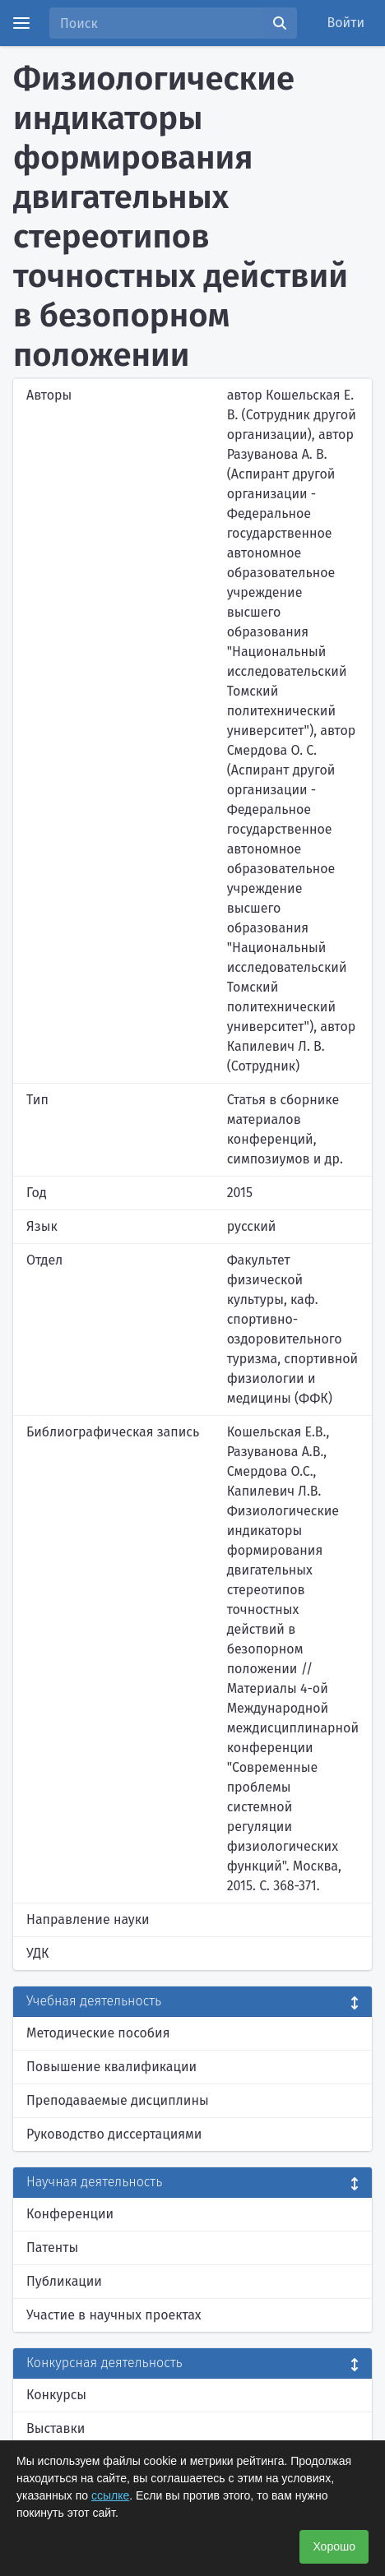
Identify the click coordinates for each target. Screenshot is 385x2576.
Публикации (64, 2281)
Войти (346, 22)
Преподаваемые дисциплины (117, 2100)
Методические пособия (98, 2033)
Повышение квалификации (111, 2066)
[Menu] (21, 23)
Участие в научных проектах (114, 2315)
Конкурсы (56, 2395)
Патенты (52, 2247)
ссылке (110, 2495)
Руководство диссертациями (114, 2134)
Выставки (55, 2428)
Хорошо (334, 2546)
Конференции (70, 2214)
